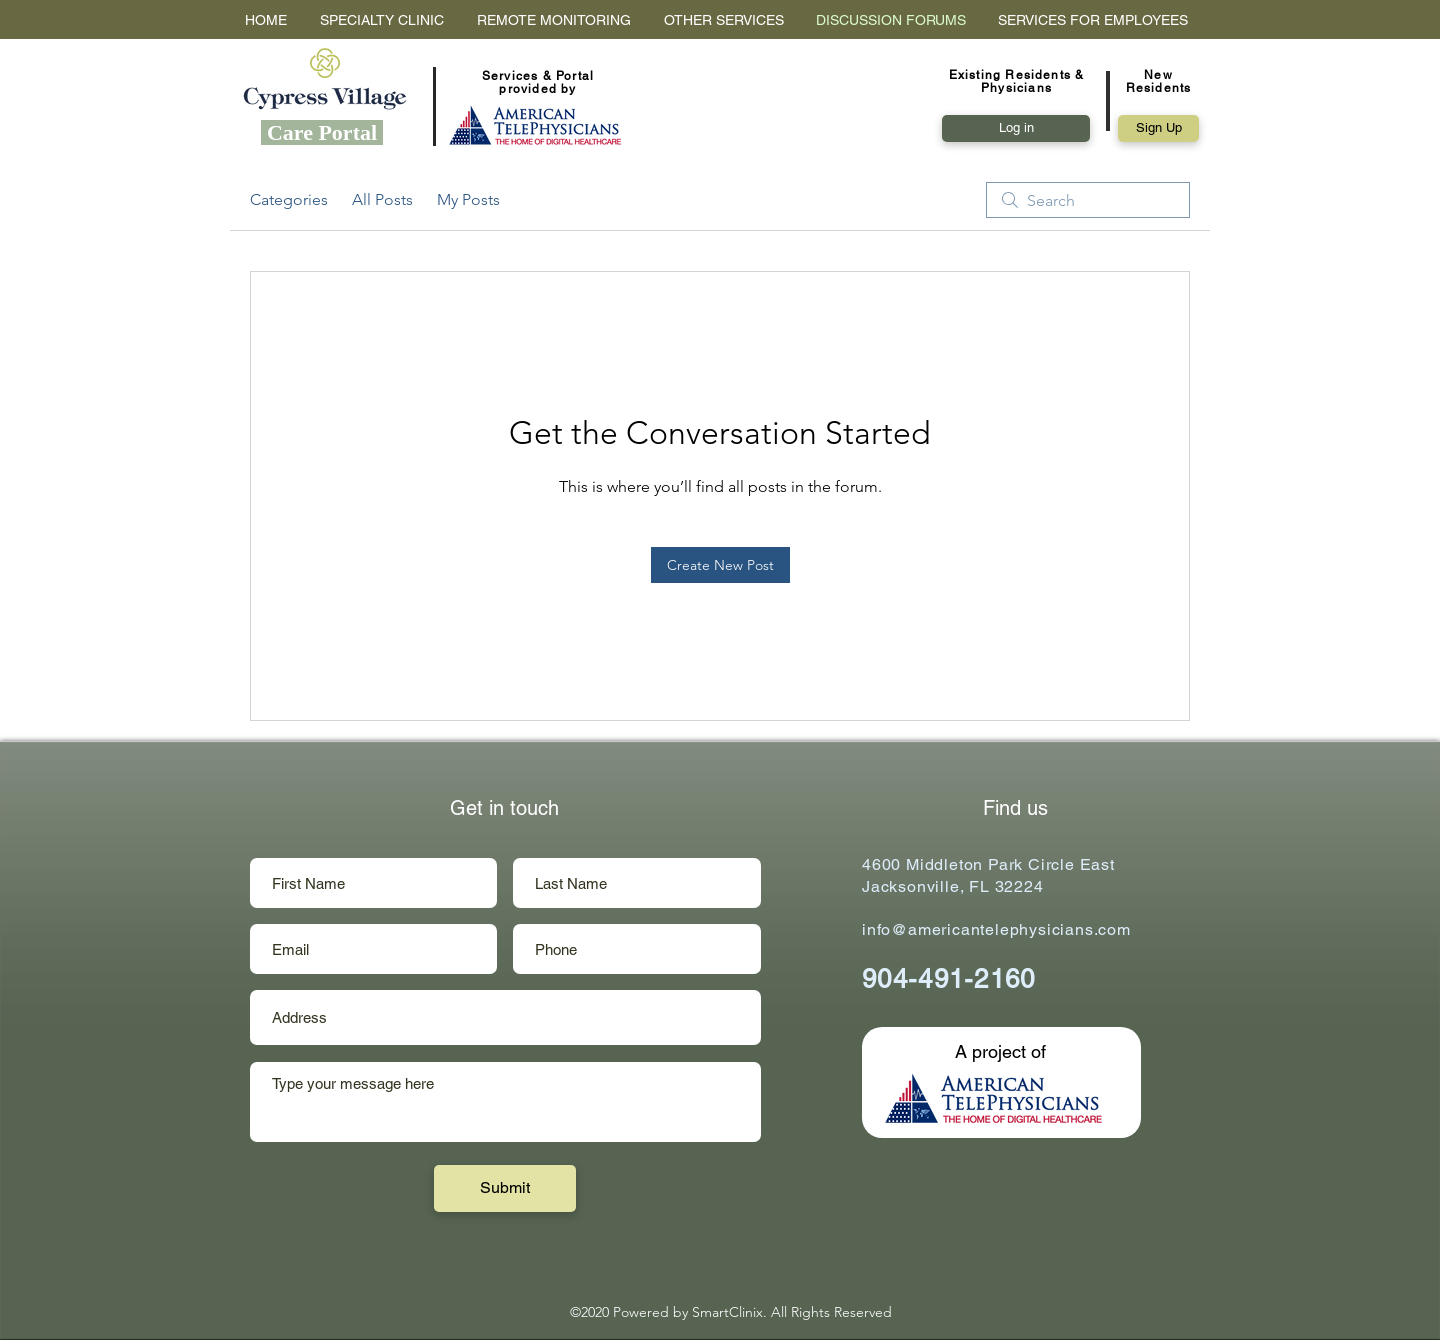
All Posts (382, 199)
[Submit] (505, 1188)
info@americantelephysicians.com (996, 929)
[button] (1158, 128)
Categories (289, 199)
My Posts (468, 199)
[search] (1088, 200)
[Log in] (1016, 128)
